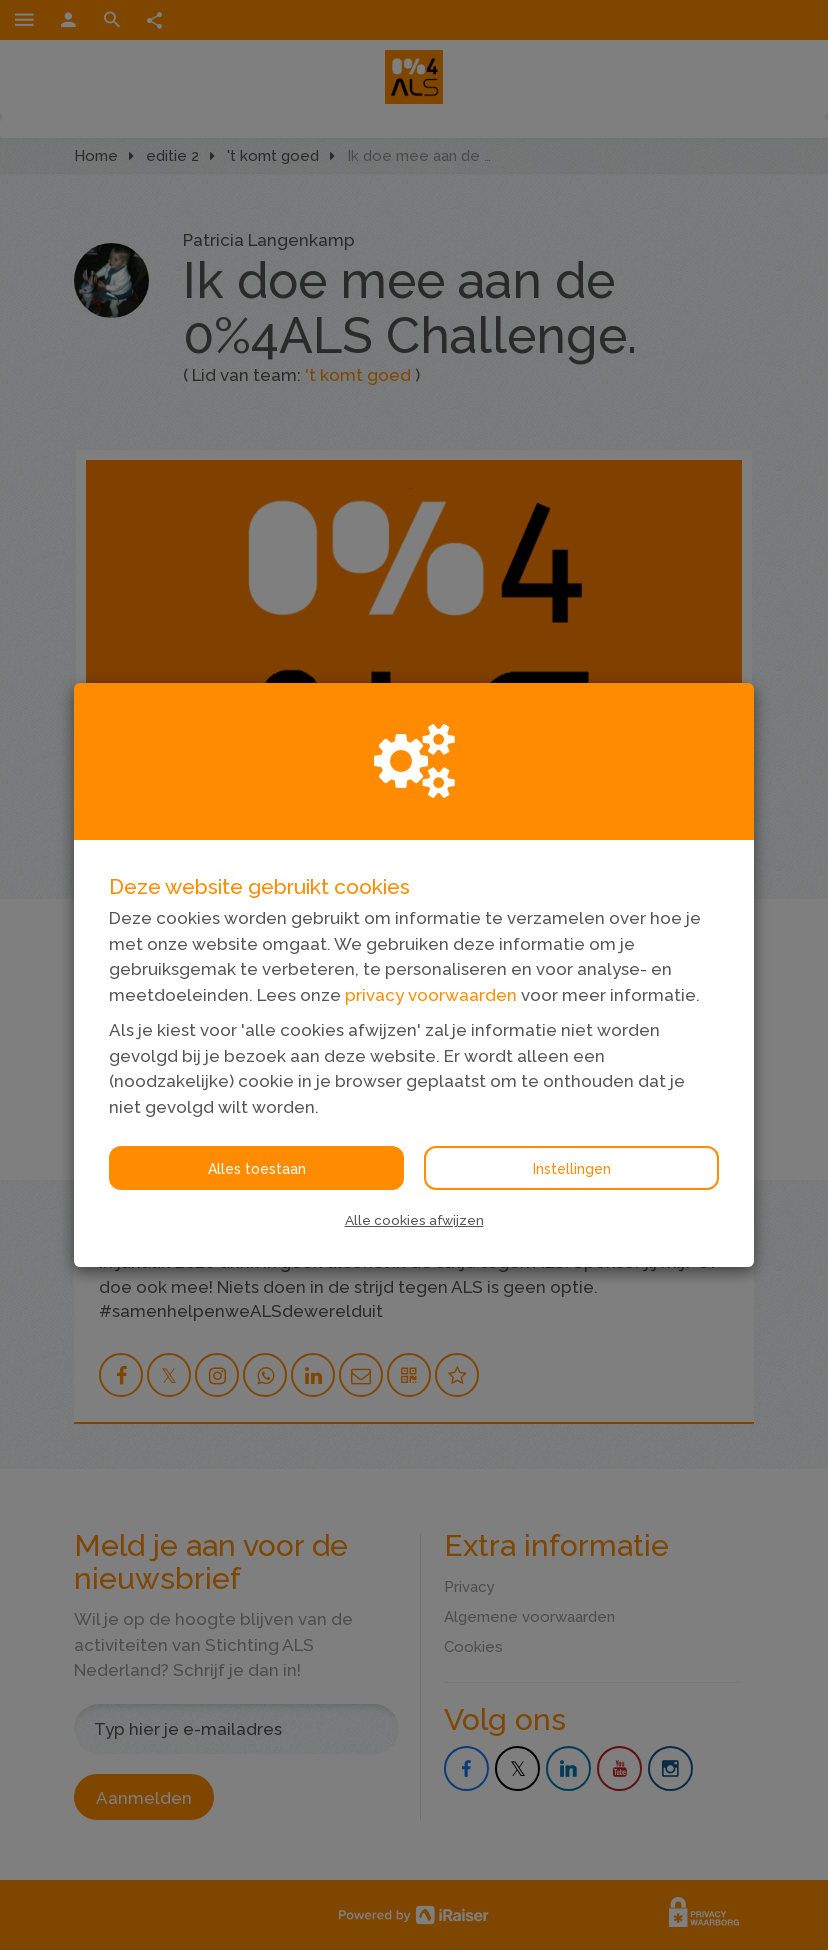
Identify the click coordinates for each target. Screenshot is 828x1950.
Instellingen (572, 1169)
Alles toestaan (257, 1169)
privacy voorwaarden (431, 995)
